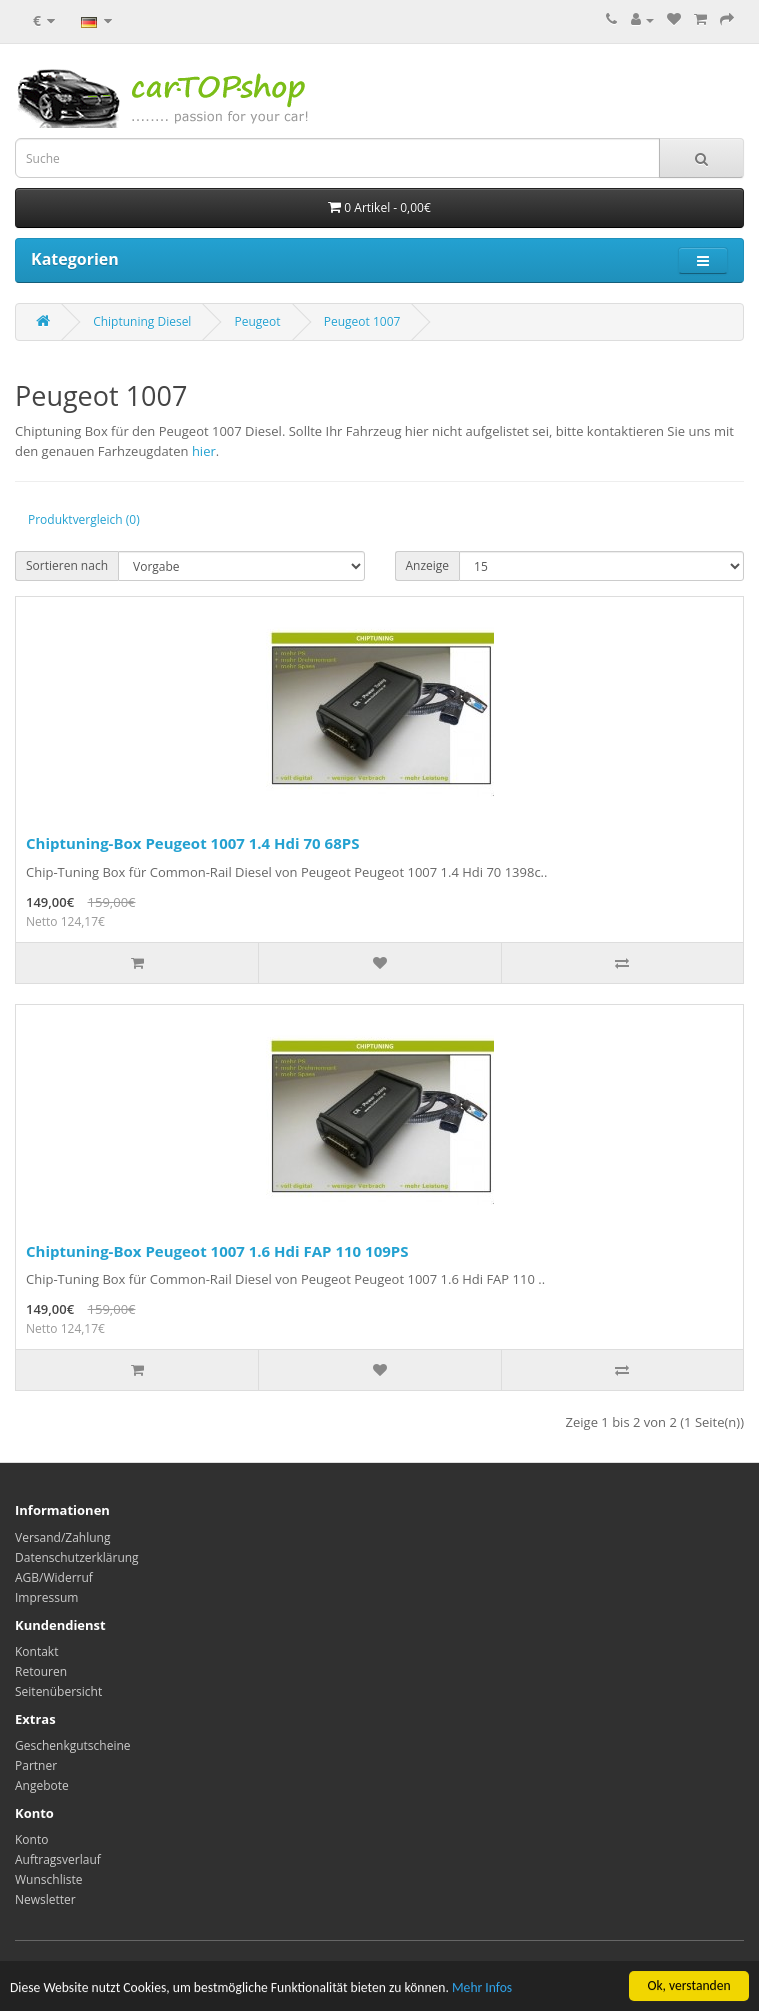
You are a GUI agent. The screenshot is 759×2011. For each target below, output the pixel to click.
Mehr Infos (482, 1995)
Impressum (46, 1597)
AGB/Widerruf (54, 1577)
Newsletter (45, 1899)
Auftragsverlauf (58, 1859)
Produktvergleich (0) (84, 519)
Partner (36, 1765)
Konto (31, 1839)
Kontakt (36, 1651)
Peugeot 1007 (362, 321)
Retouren (41, 1671)
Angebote (42, 1785)
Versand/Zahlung (62, 1537)
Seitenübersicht (58, 1691)
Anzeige (428, 565)
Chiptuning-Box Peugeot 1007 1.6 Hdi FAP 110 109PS (217, 1251)
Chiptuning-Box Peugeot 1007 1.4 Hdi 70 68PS (192, 843)
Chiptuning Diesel (142, 321)
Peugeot (258, 321)
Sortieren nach (67, 565)
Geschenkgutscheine (73, 1745)
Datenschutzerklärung (77, 1557)
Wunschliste (48, 1879)
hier (204, 451)
